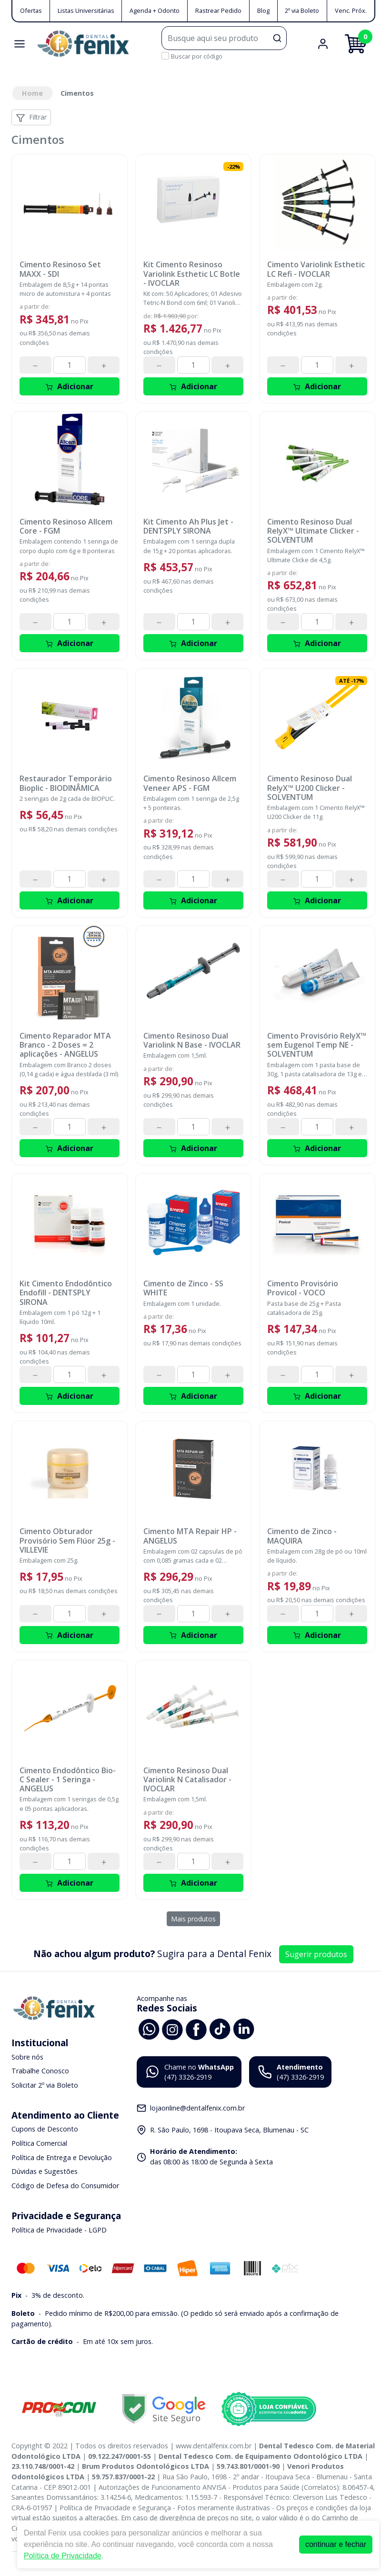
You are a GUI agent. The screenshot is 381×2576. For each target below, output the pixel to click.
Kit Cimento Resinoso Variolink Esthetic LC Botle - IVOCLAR (191, 274)
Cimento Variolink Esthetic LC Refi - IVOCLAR (316, 269)
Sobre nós (27, 2056)
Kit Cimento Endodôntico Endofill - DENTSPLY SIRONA (66, 1293)
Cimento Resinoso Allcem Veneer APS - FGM (189, 783)
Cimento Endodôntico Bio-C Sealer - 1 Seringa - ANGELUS (68, 1780)
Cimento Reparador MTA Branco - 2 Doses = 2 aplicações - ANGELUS (65, 1045)
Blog (263, 10)
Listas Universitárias (86, 10)
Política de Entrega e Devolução (61, 2157)
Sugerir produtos (316, 1954)
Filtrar (31, 117)
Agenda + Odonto (155, 10)
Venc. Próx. (351, 10)
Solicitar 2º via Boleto (44, 2085)
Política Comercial (39, 2143)
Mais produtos (193, 1918)
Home (32, 93)
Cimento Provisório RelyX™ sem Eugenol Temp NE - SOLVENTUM (316, 1045)
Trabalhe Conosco (40, 2070)
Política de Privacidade (62, 2556)
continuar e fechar (335, 2544)
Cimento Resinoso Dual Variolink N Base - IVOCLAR (192, 1040)
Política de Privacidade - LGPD (59, 2229)
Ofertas (31, 10)
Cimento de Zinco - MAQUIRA (302, 1536)
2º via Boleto (302, 10)
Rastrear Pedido (218, 10)
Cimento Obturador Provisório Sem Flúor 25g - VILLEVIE (67, 1541)
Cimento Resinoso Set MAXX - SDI (60, 269)
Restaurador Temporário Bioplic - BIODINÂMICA (66, 783)
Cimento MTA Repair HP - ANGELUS (190, 1536)
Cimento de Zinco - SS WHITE (183, 1288)
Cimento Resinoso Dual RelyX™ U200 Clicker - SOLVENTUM (309, 788)
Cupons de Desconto (44, 2129)
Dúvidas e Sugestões (44, 2171)
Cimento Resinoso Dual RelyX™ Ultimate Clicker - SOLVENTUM (313, 531)
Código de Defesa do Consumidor (65, 2185)
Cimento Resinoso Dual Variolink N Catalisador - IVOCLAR (187, 1780)
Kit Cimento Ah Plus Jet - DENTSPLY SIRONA (188, 526)
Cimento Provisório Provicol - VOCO (302, 1288)
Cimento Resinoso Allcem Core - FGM (66, 526)
